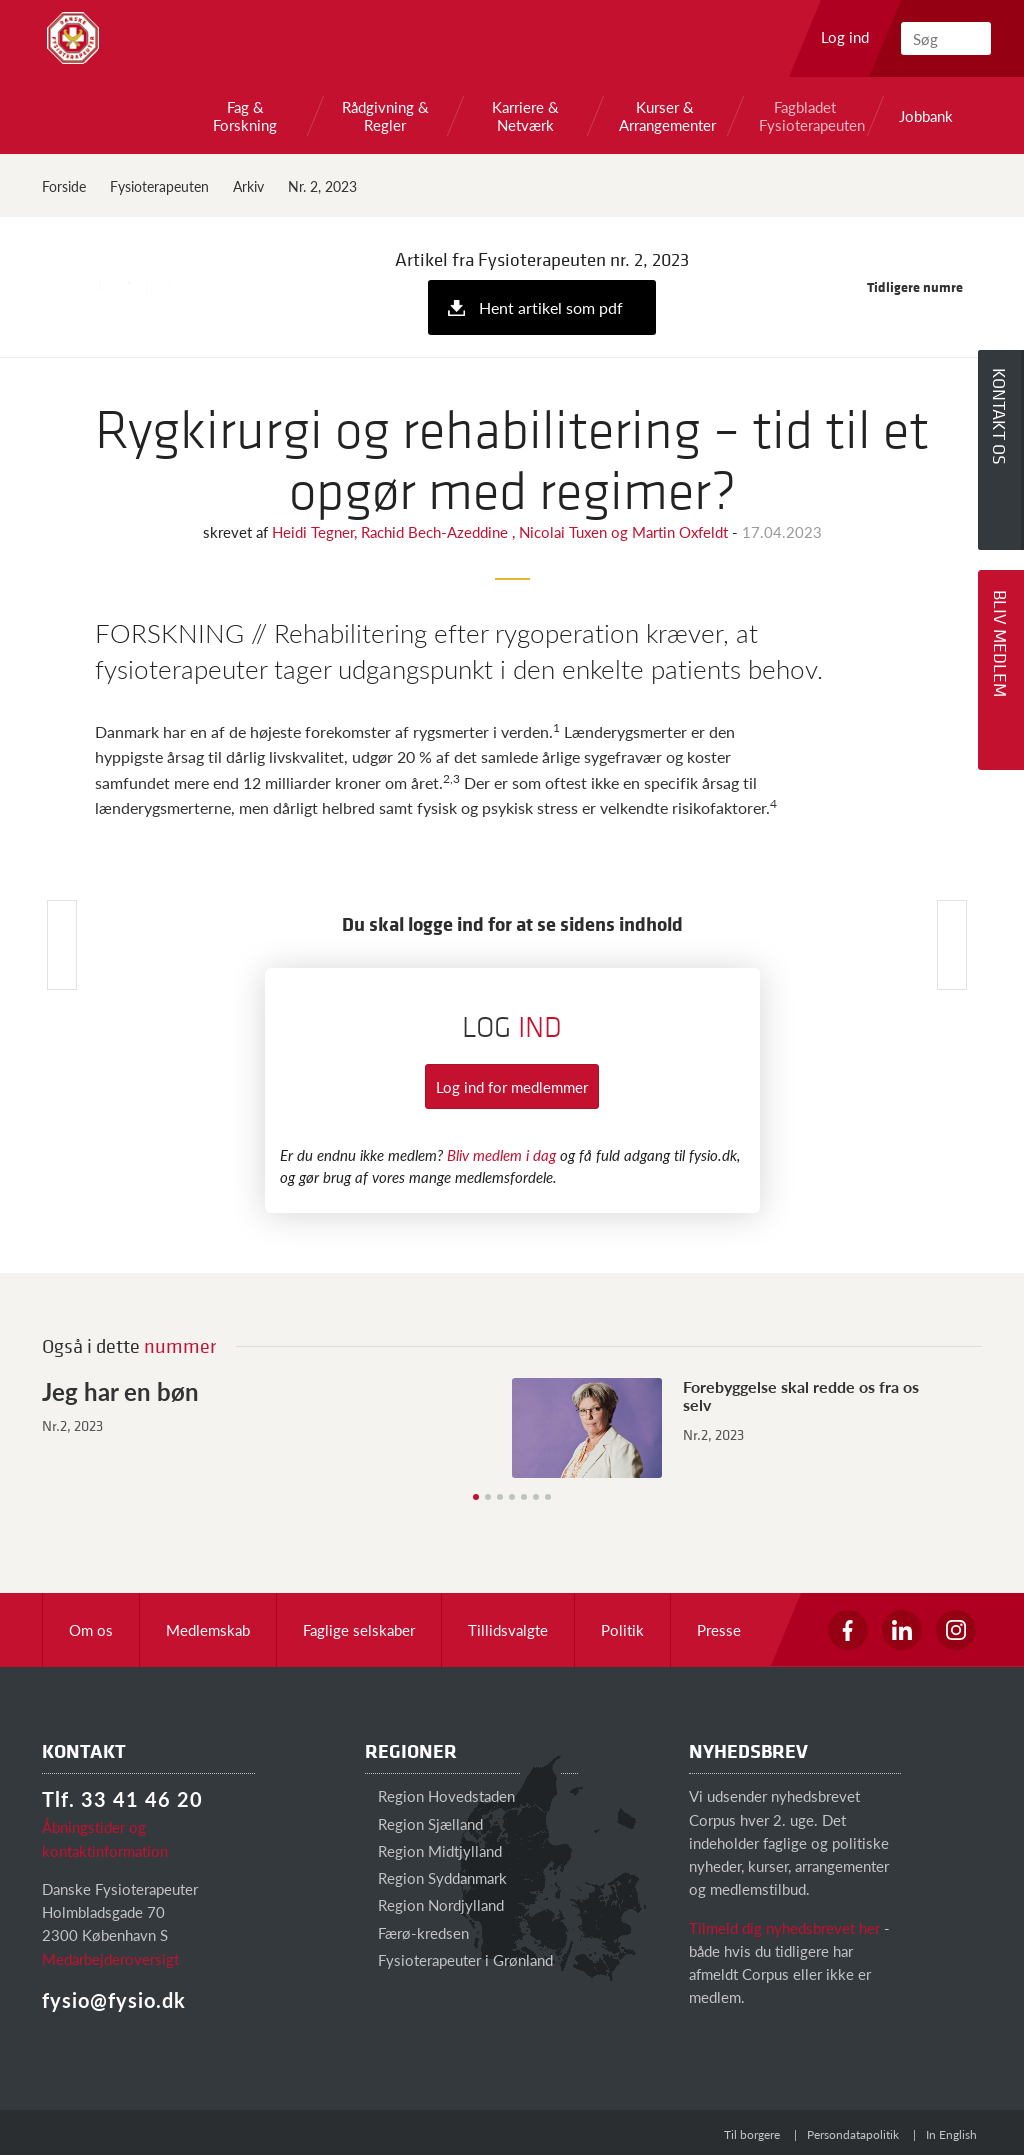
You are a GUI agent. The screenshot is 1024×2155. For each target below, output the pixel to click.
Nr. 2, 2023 (322, 186)
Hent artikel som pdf (551, 307)
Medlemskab (208, 1629)
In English (951, 2134)
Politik (622, 1629)
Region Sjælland (424, 1823)
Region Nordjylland (434, 1904)
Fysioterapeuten (159, 186)
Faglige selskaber (359, 1629)
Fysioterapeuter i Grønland (459, 1959)
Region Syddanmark (436, 1877)
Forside (64, 186)
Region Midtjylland (433, 1850)
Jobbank (926, 116)
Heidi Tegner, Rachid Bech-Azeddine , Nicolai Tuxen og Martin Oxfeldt (502, 531)
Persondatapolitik (853, 2134)
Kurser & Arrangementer (665, 116)
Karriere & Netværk (525, 116)
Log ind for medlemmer (512, 1086)
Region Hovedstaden (440, 1795)
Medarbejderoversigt (110, 1958)
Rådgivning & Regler (385, 116)
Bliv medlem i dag (501, 1154)
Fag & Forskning (245, 116)
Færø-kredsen (417, 1932)
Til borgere (752, 2134)
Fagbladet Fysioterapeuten (805, 116)
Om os (91, 1629)
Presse (719, 1629)
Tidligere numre (924, 286)
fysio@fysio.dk (114, 2000)
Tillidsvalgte (508, 1629)
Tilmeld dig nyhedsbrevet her (784, 1927)
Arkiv (248, 186)
